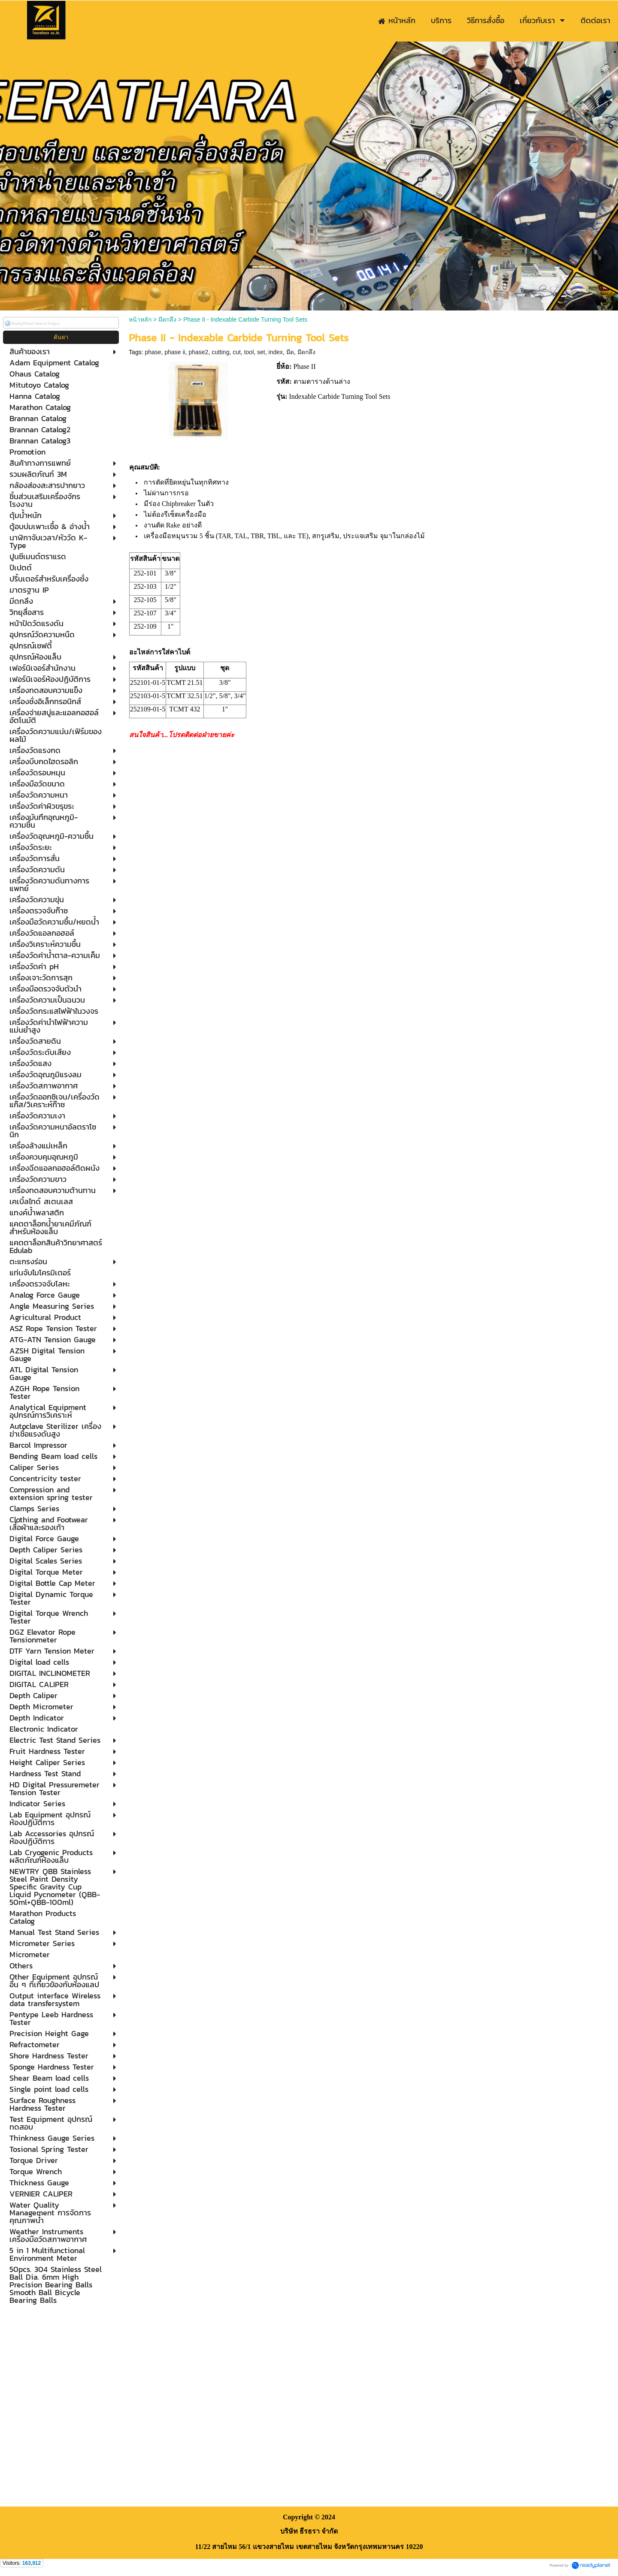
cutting (220, 352)
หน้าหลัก (140, 319)
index (276, 352)
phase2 (198, 352)
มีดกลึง (167, 319)
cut (237, 352)
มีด (290, 352)
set (261, 352)
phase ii (174, 352)
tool (249, 352)
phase (153, 352)
